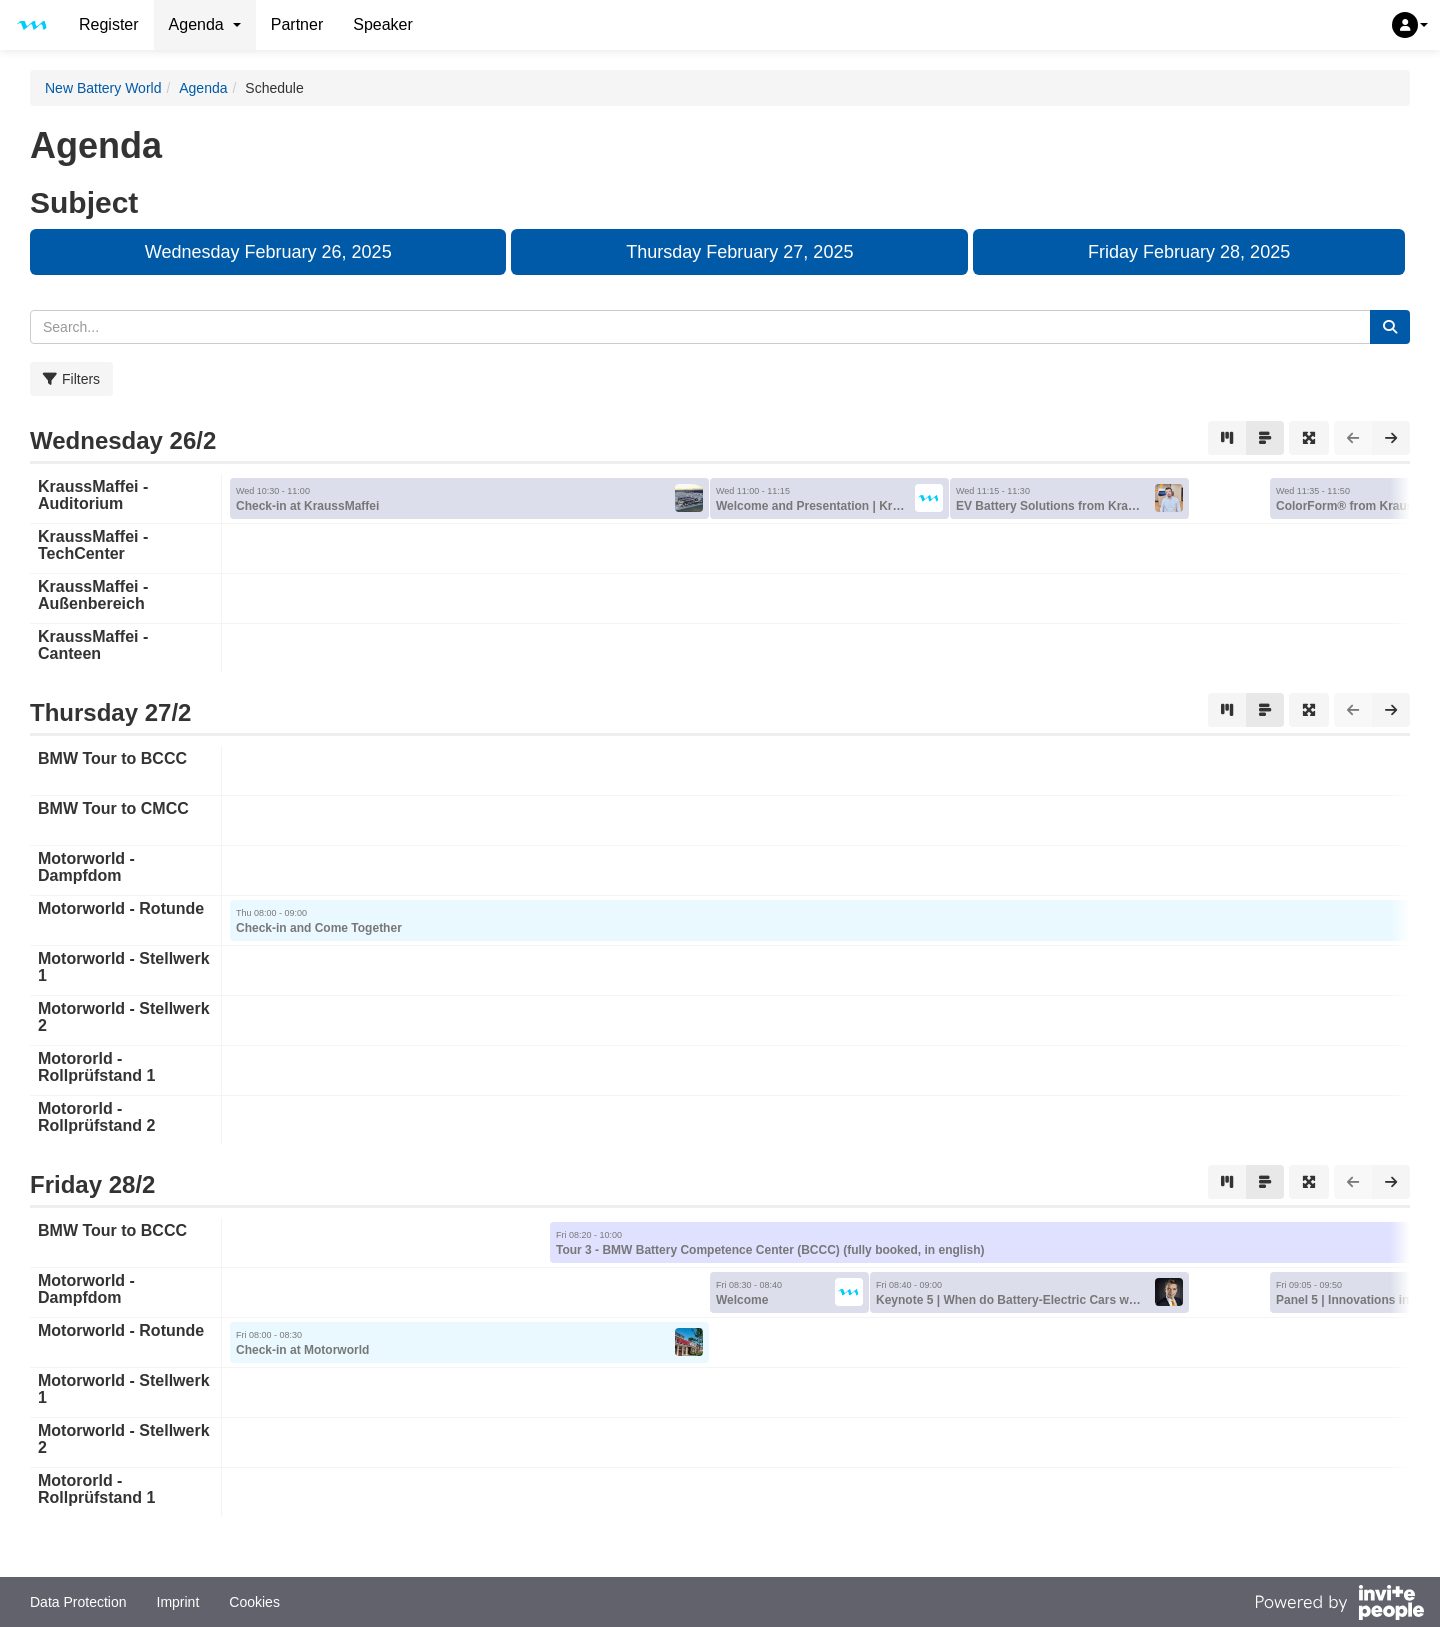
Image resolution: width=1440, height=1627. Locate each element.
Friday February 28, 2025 (1189, 252)
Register (109, 24)
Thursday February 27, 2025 (739, 252)
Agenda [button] (205, 24)
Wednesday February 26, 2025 (268, 252)
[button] (1410, 25)
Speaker (383, 24)
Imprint (178, 1602)
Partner (297, 24)
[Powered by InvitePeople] (1339, 1605)
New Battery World (103, 88)
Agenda (203, 88)
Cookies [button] (254, 1602)
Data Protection (78, 1602)
